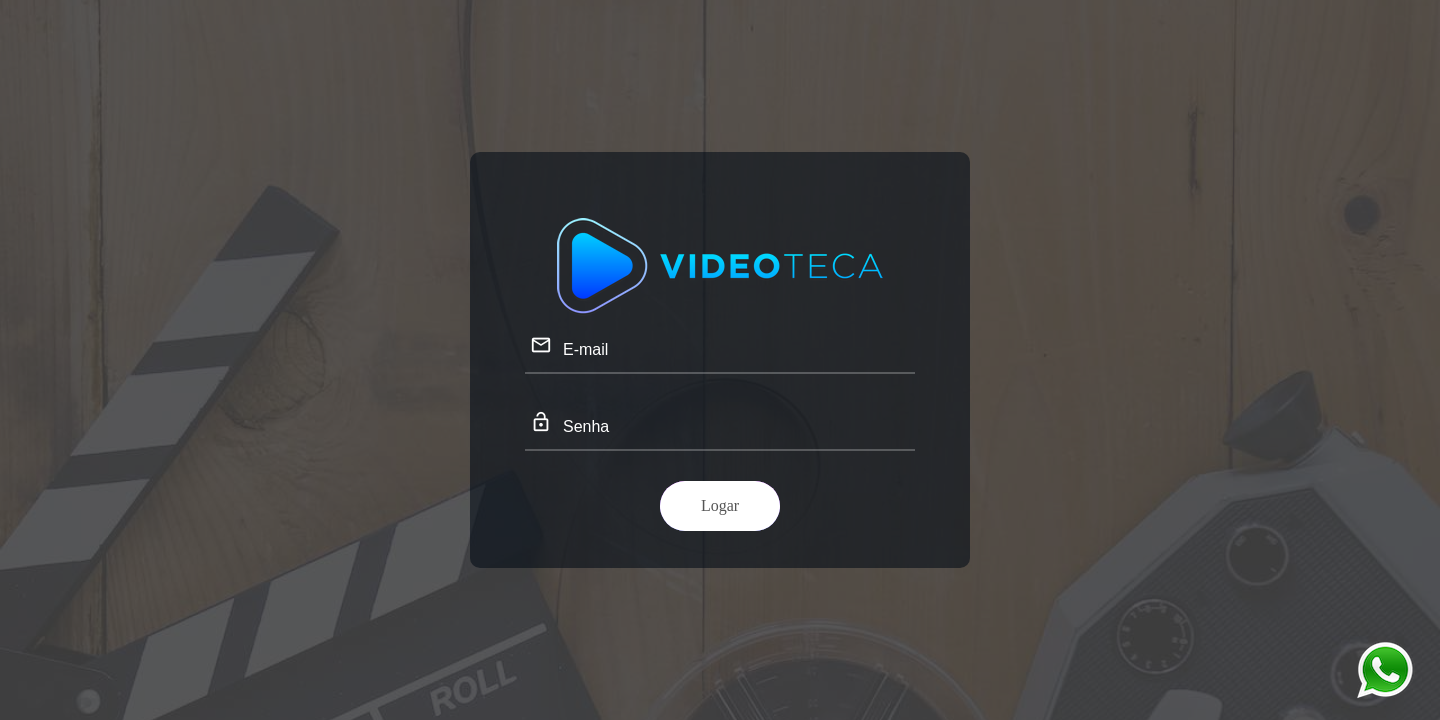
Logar (720, 505)
